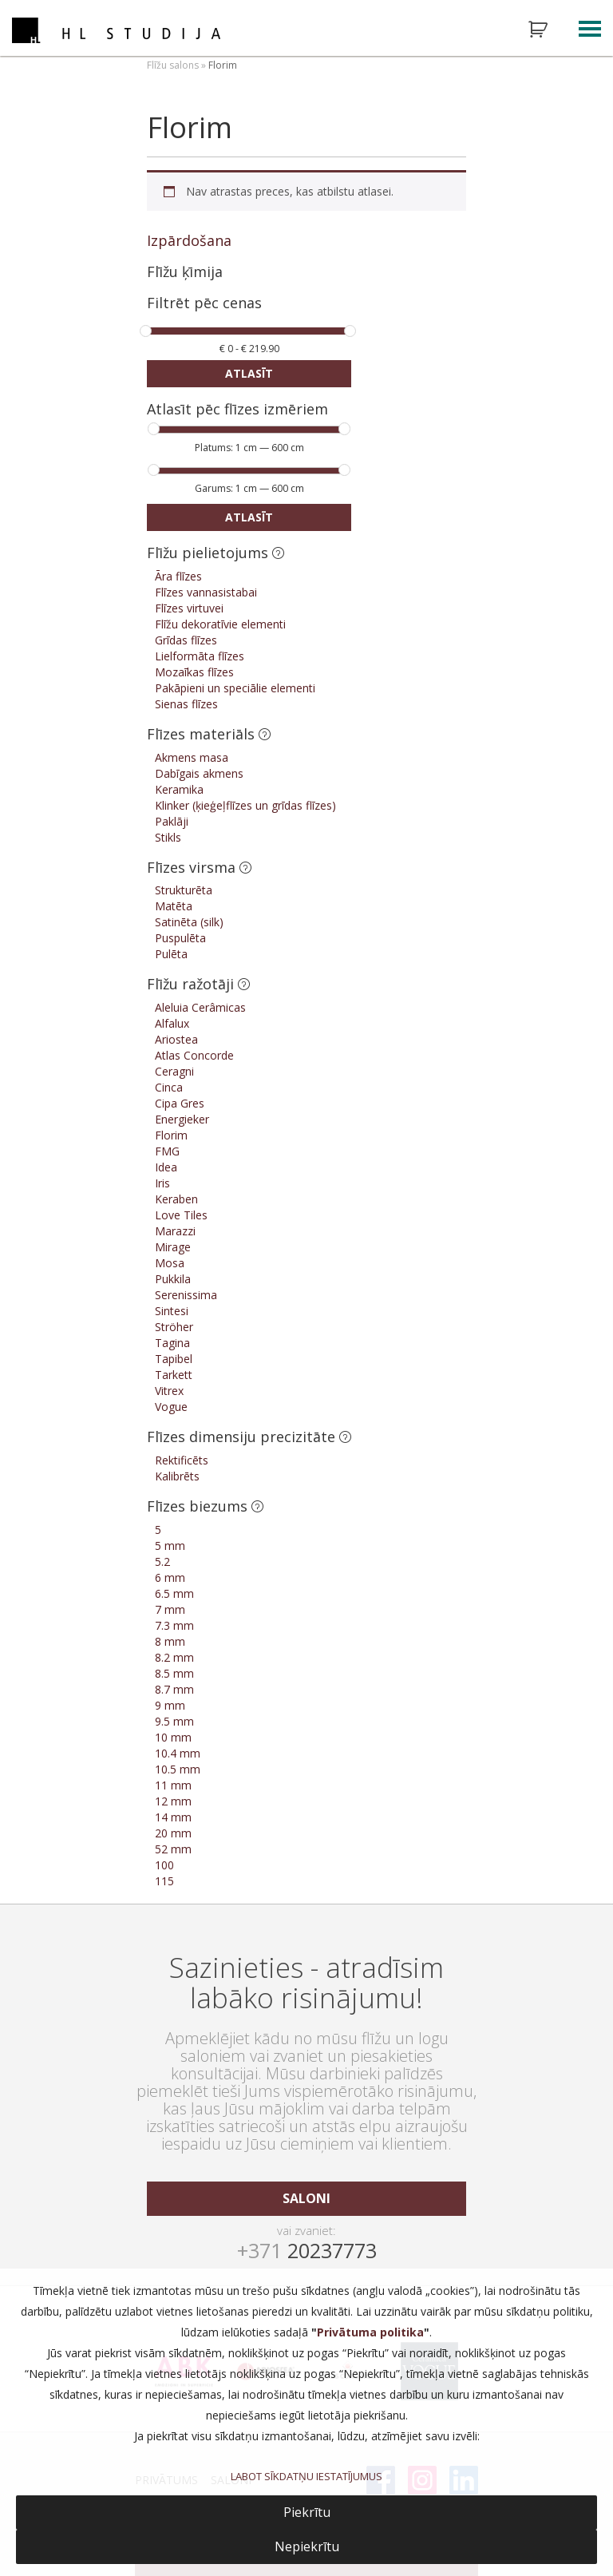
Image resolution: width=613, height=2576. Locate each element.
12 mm (173, 1801)
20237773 (307, 2250)
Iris (162, 1183)
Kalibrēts (177, 1476)
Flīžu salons (173, 65)
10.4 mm (177, 1753)
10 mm (173, 1737)
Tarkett (173, 1374)
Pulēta (171, 953)
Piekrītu (306, 2512)
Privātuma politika (370, 2332)
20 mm (173, 1833)
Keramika (179, 789)
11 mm (173, 1785)
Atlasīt (249, 373)
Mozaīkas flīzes (194, 672)
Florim (171, 1135)
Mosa (169, 1262)
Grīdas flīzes (186, 640)
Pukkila (173, 1278)
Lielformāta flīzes (199, 656)
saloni (306, 2198)
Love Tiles (181, 1215)
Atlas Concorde (194, 1055)
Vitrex (169, 1390)
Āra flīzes (178, 576)
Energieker (182, 1119)
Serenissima (186, 1294)
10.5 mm (177, 1769)
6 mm (170, 1577)
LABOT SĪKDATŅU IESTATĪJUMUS (306, 2476)
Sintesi (171, 1310)
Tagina (172, 1342)
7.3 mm (174, 1625)
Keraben (176, 1199)
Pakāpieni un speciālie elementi (235, 688)
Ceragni (174, 1071)
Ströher (174, 1326)
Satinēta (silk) (189, 921)
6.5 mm (174, 1593)
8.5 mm (174, 1673)
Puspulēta (180, 937)
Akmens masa (191, 757)
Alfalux (172, 1023)
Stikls (168, 837)
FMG (167, 1151)
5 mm (170, 1545)
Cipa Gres (179, 1103)
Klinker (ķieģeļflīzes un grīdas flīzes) (245, 805)
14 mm (173, 1817)
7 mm (170, 1609)
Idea (166, 1167)
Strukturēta (183, 890)
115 (164, 1880)
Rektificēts (181, 1460)
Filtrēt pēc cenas (204, 303)
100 (164, 1865)
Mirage (173, 1246)
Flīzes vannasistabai (206, 592)
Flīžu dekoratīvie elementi (220, 624)
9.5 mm (174, 1721)
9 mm (170, 1705)
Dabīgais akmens (199, 773)
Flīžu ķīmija (185, 271)
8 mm (170, 1641)
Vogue (171, 1406)
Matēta (173, 905)
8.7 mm (174, 1689)
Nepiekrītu (307, 2546)
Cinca (169, 1087)
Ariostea (176, 1039)
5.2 (162, 1561)
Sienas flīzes (186, 703)
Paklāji (171, 821)
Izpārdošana (189, 240)
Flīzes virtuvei (189, 608)
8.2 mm (174, 1657)
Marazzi (175, 1230)
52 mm (173, 1849)
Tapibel (173, 1358)
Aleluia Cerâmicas (200, 1007)
